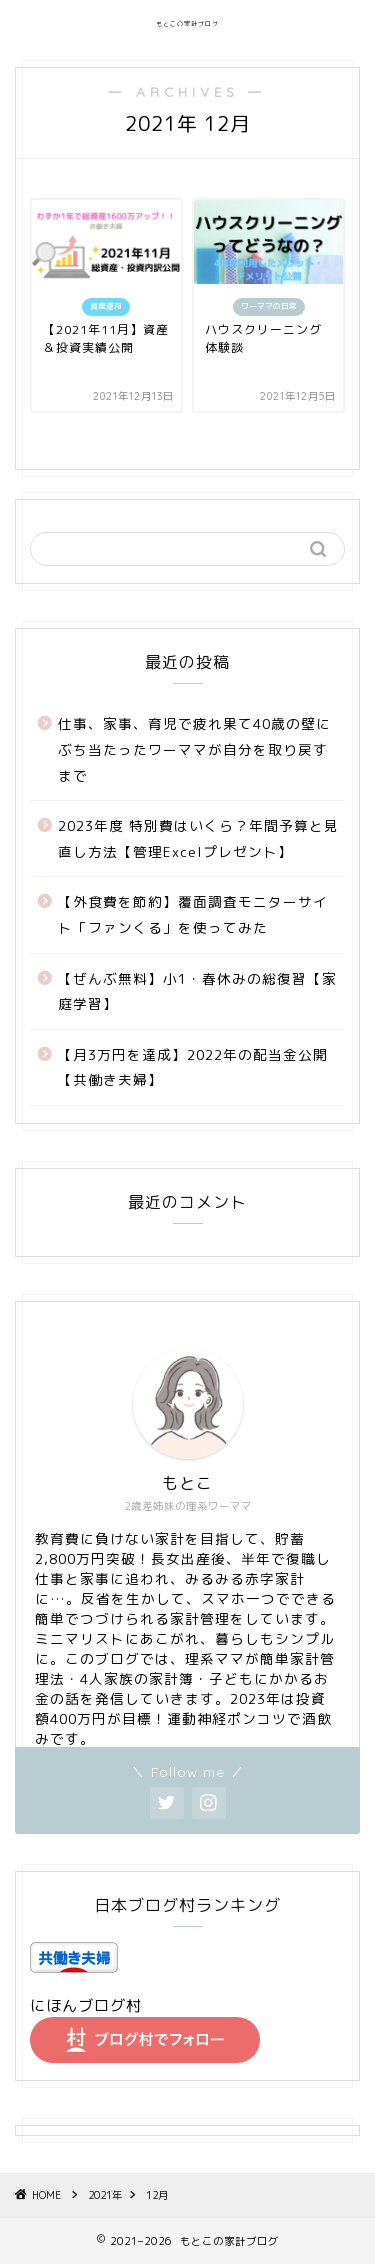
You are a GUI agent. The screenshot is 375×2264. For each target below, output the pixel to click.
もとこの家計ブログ (187, 24)
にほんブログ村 (86, 2005)
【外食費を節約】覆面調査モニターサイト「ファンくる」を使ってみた (193, 914)
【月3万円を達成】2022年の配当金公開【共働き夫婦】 (193, 1067)
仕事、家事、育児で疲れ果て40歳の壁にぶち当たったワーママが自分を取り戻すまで (194, 749)
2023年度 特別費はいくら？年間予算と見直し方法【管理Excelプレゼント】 (198, 838)
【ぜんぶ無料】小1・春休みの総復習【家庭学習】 (197, 991)
